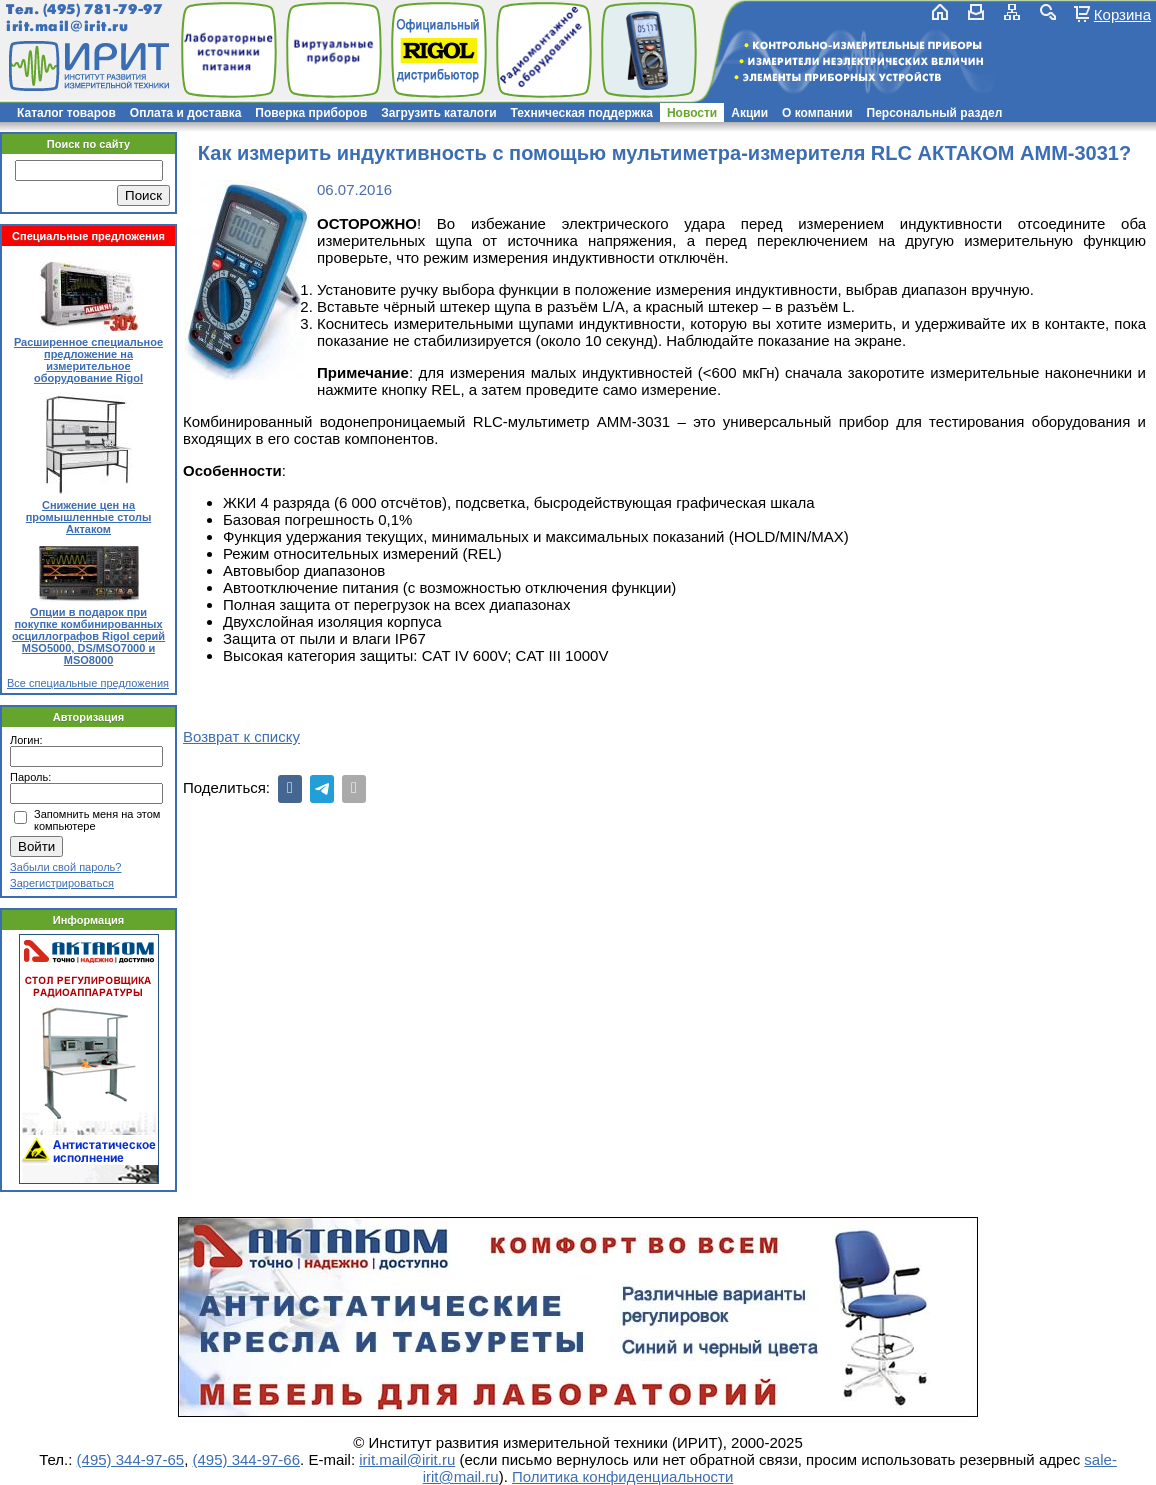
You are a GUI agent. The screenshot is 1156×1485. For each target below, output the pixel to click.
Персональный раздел (935, 113)
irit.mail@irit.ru (67, 26)
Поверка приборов (311, 113)
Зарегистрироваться (62, 883)
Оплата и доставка (186, 113)
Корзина (1122, 14)
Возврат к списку (241, 736)
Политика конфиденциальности (622, 1476)
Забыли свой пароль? (65, 867)
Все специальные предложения (88, 683)
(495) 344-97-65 (131, 1459)
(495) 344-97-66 (246, 1459)
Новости (692, 113)
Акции (749, 113)
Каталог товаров (66, 113)
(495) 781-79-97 (102, 9)
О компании (817, 113)
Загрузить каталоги (438, 113)
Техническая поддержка (582, 113)
